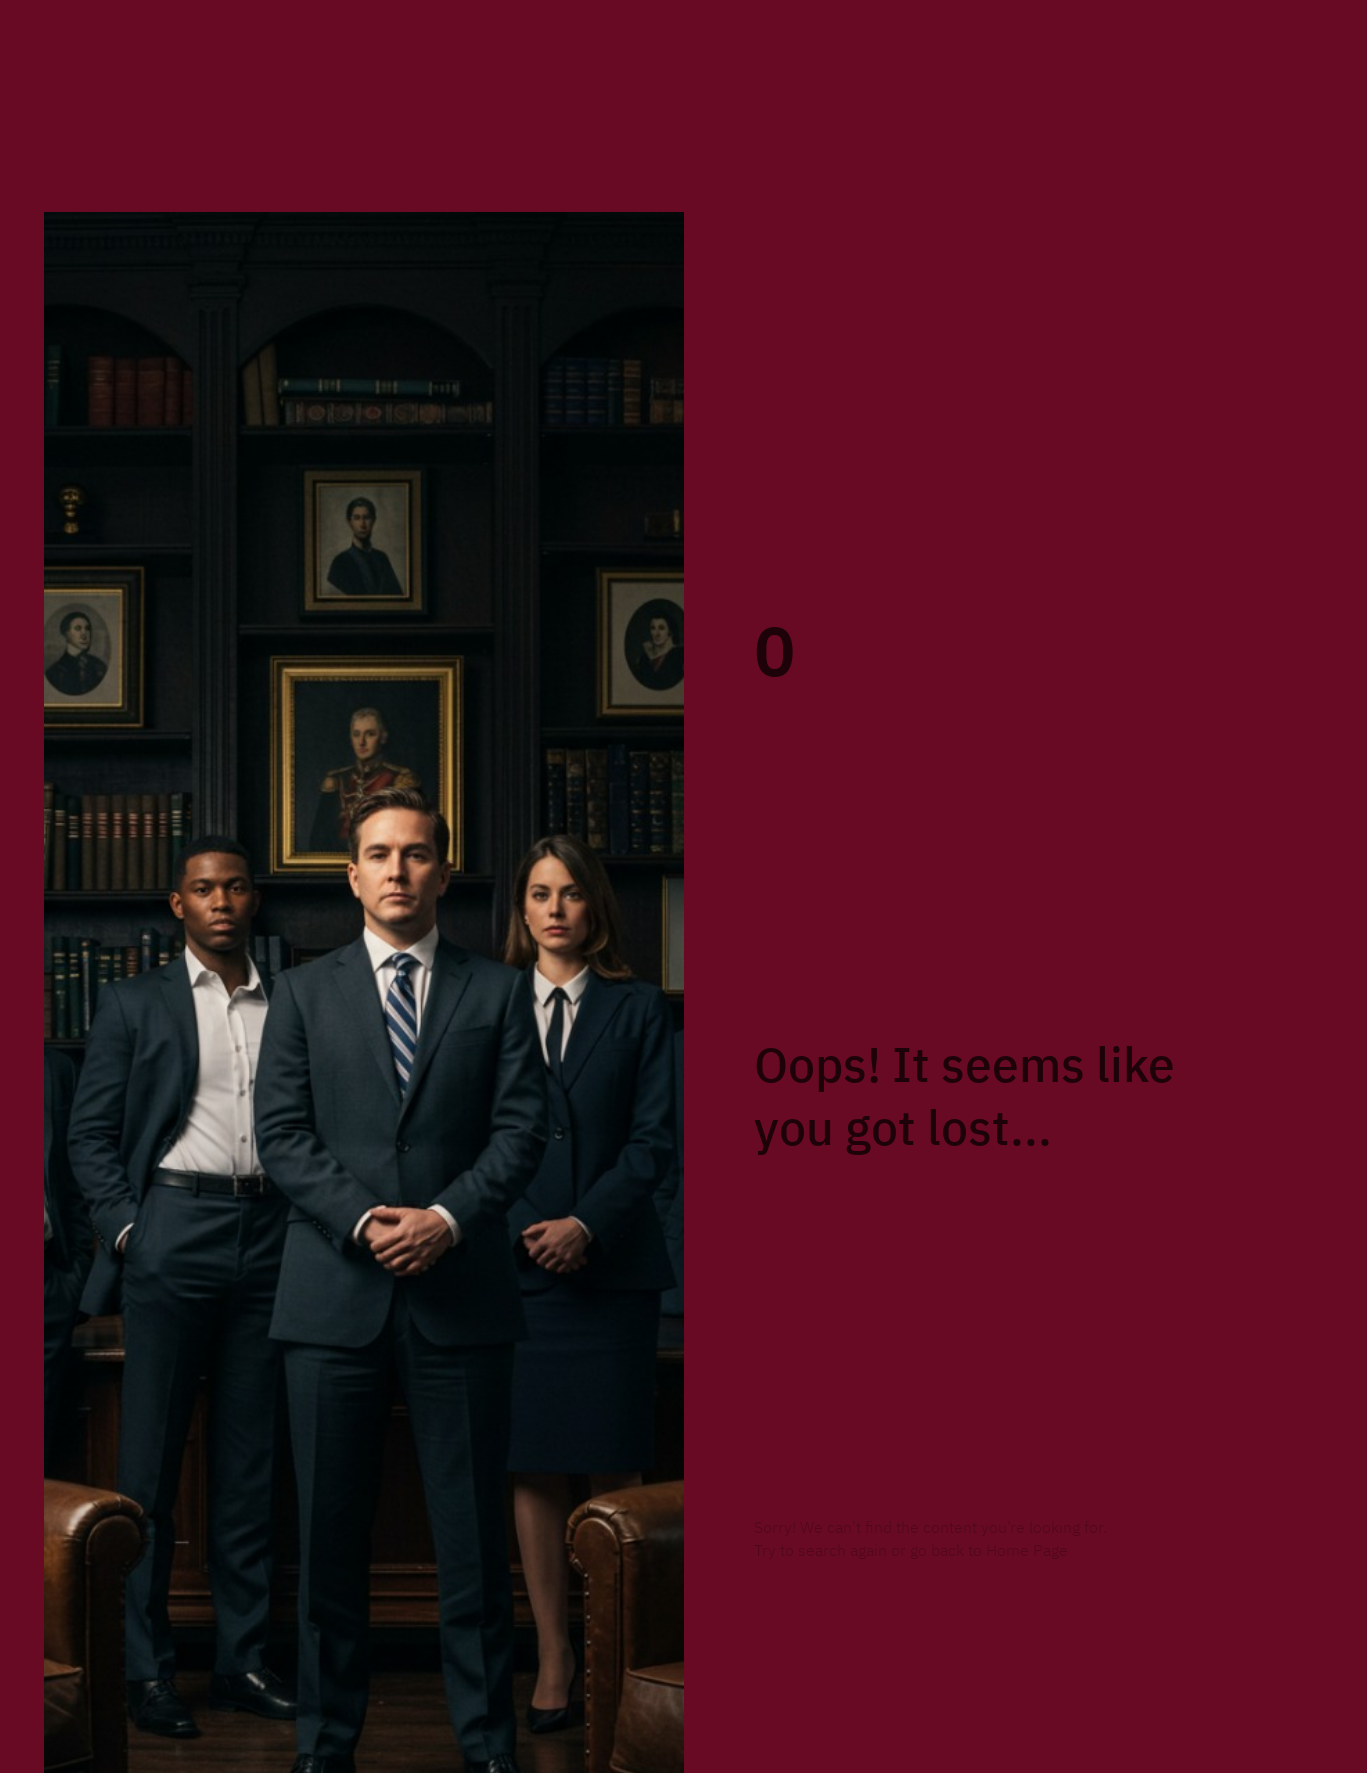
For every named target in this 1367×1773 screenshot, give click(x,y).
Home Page (1027, 1551)
